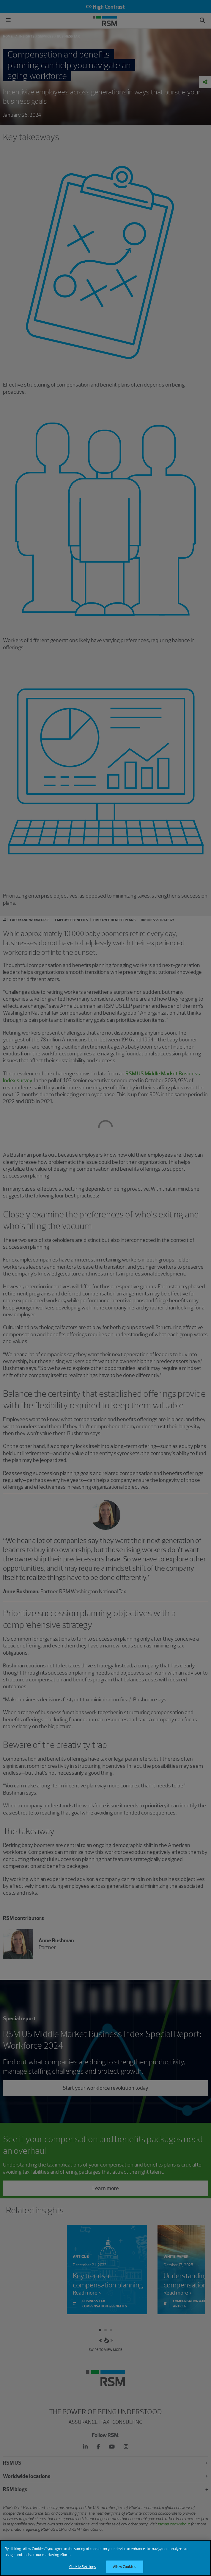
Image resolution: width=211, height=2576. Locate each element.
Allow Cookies (124, 2567)
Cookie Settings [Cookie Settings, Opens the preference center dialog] (82, 2567)
